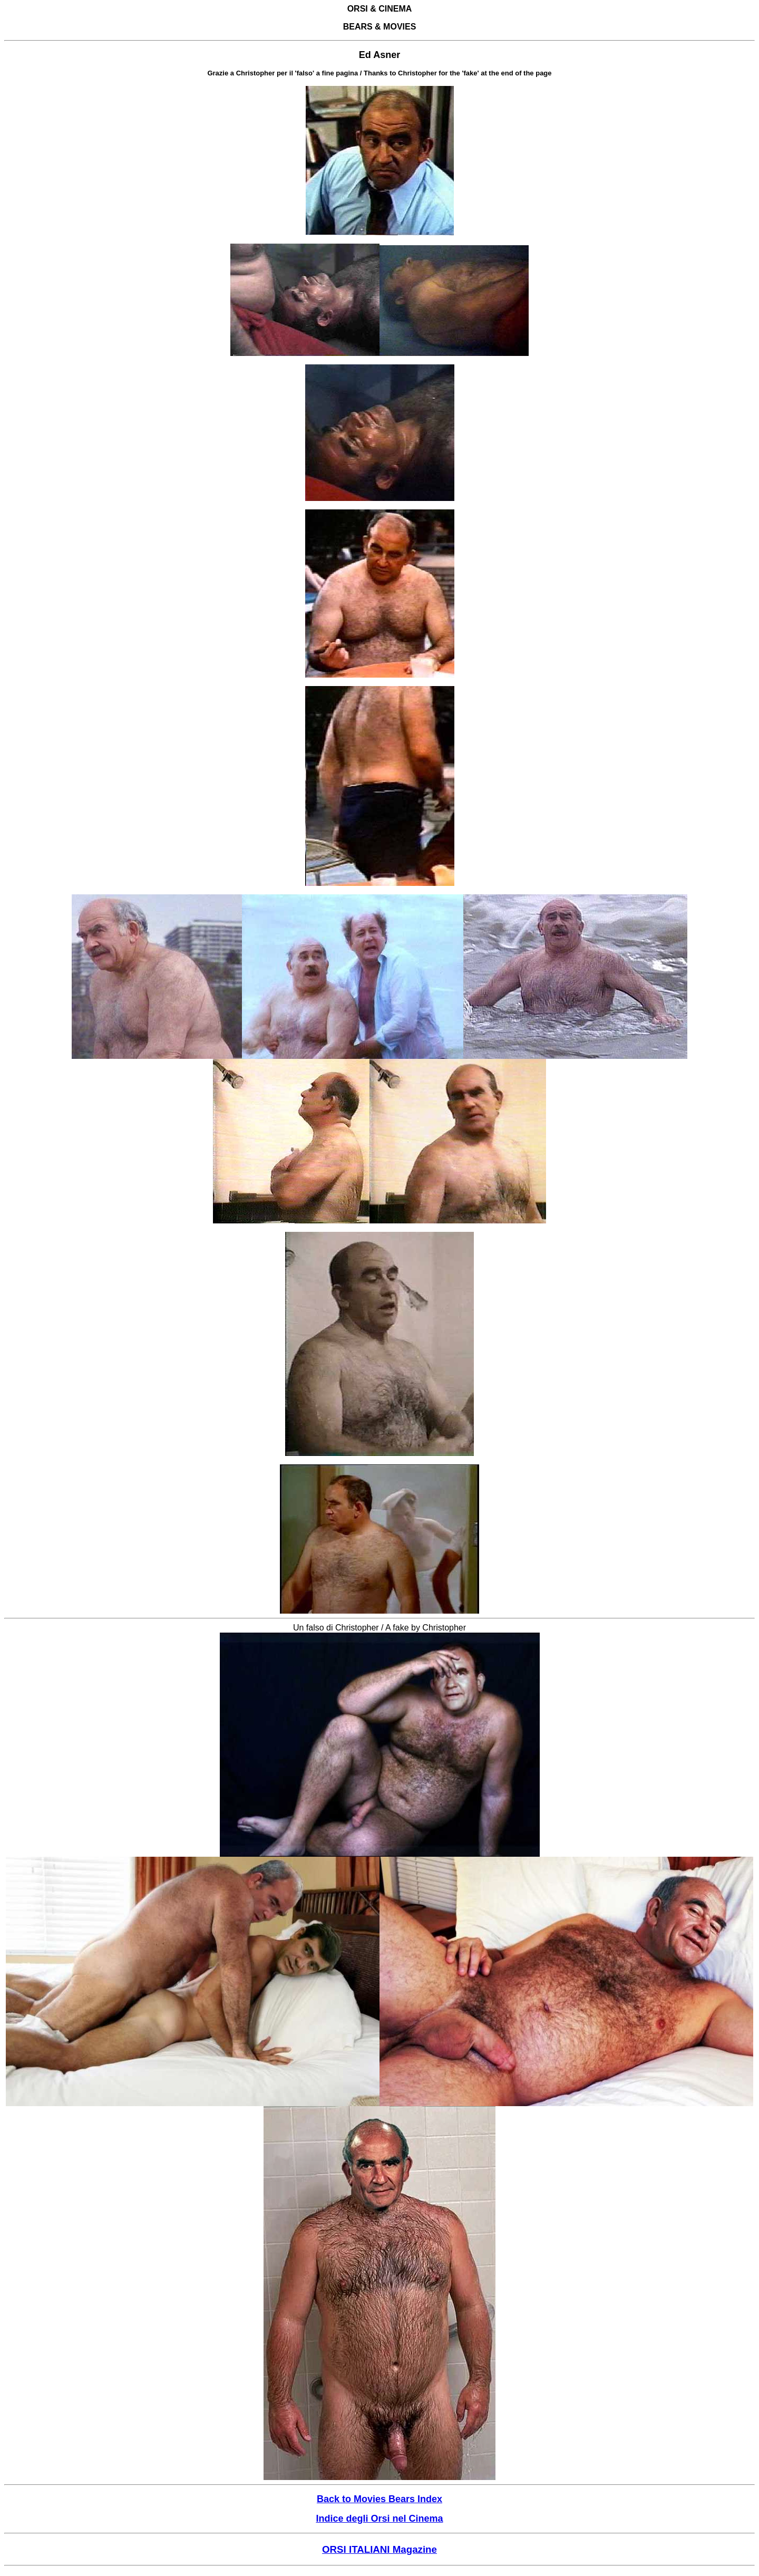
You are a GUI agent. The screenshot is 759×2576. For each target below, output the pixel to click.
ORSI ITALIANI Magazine (379, 2549)
